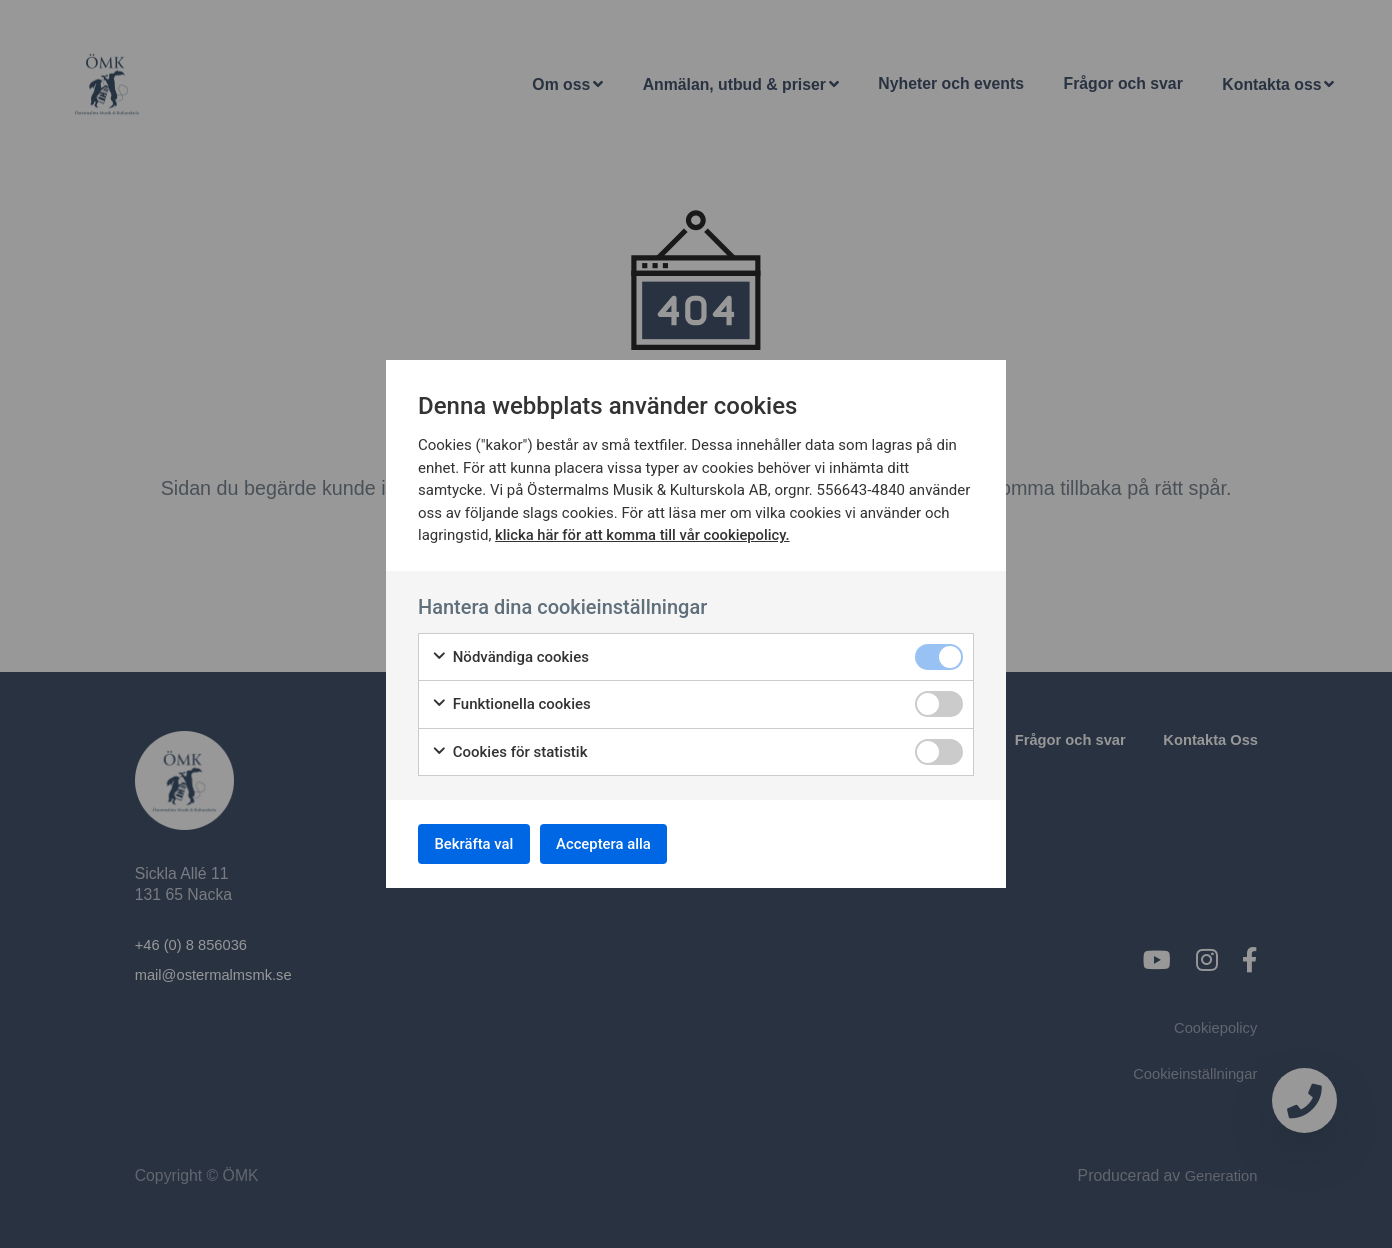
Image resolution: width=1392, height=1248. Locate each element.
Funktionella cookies (511, 700)
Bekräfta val (481, 843)
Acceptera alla (627, 843)
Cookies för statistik (509, 748)
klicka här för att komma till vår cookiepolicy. (644, 531)
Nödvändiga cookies (510, 653)
